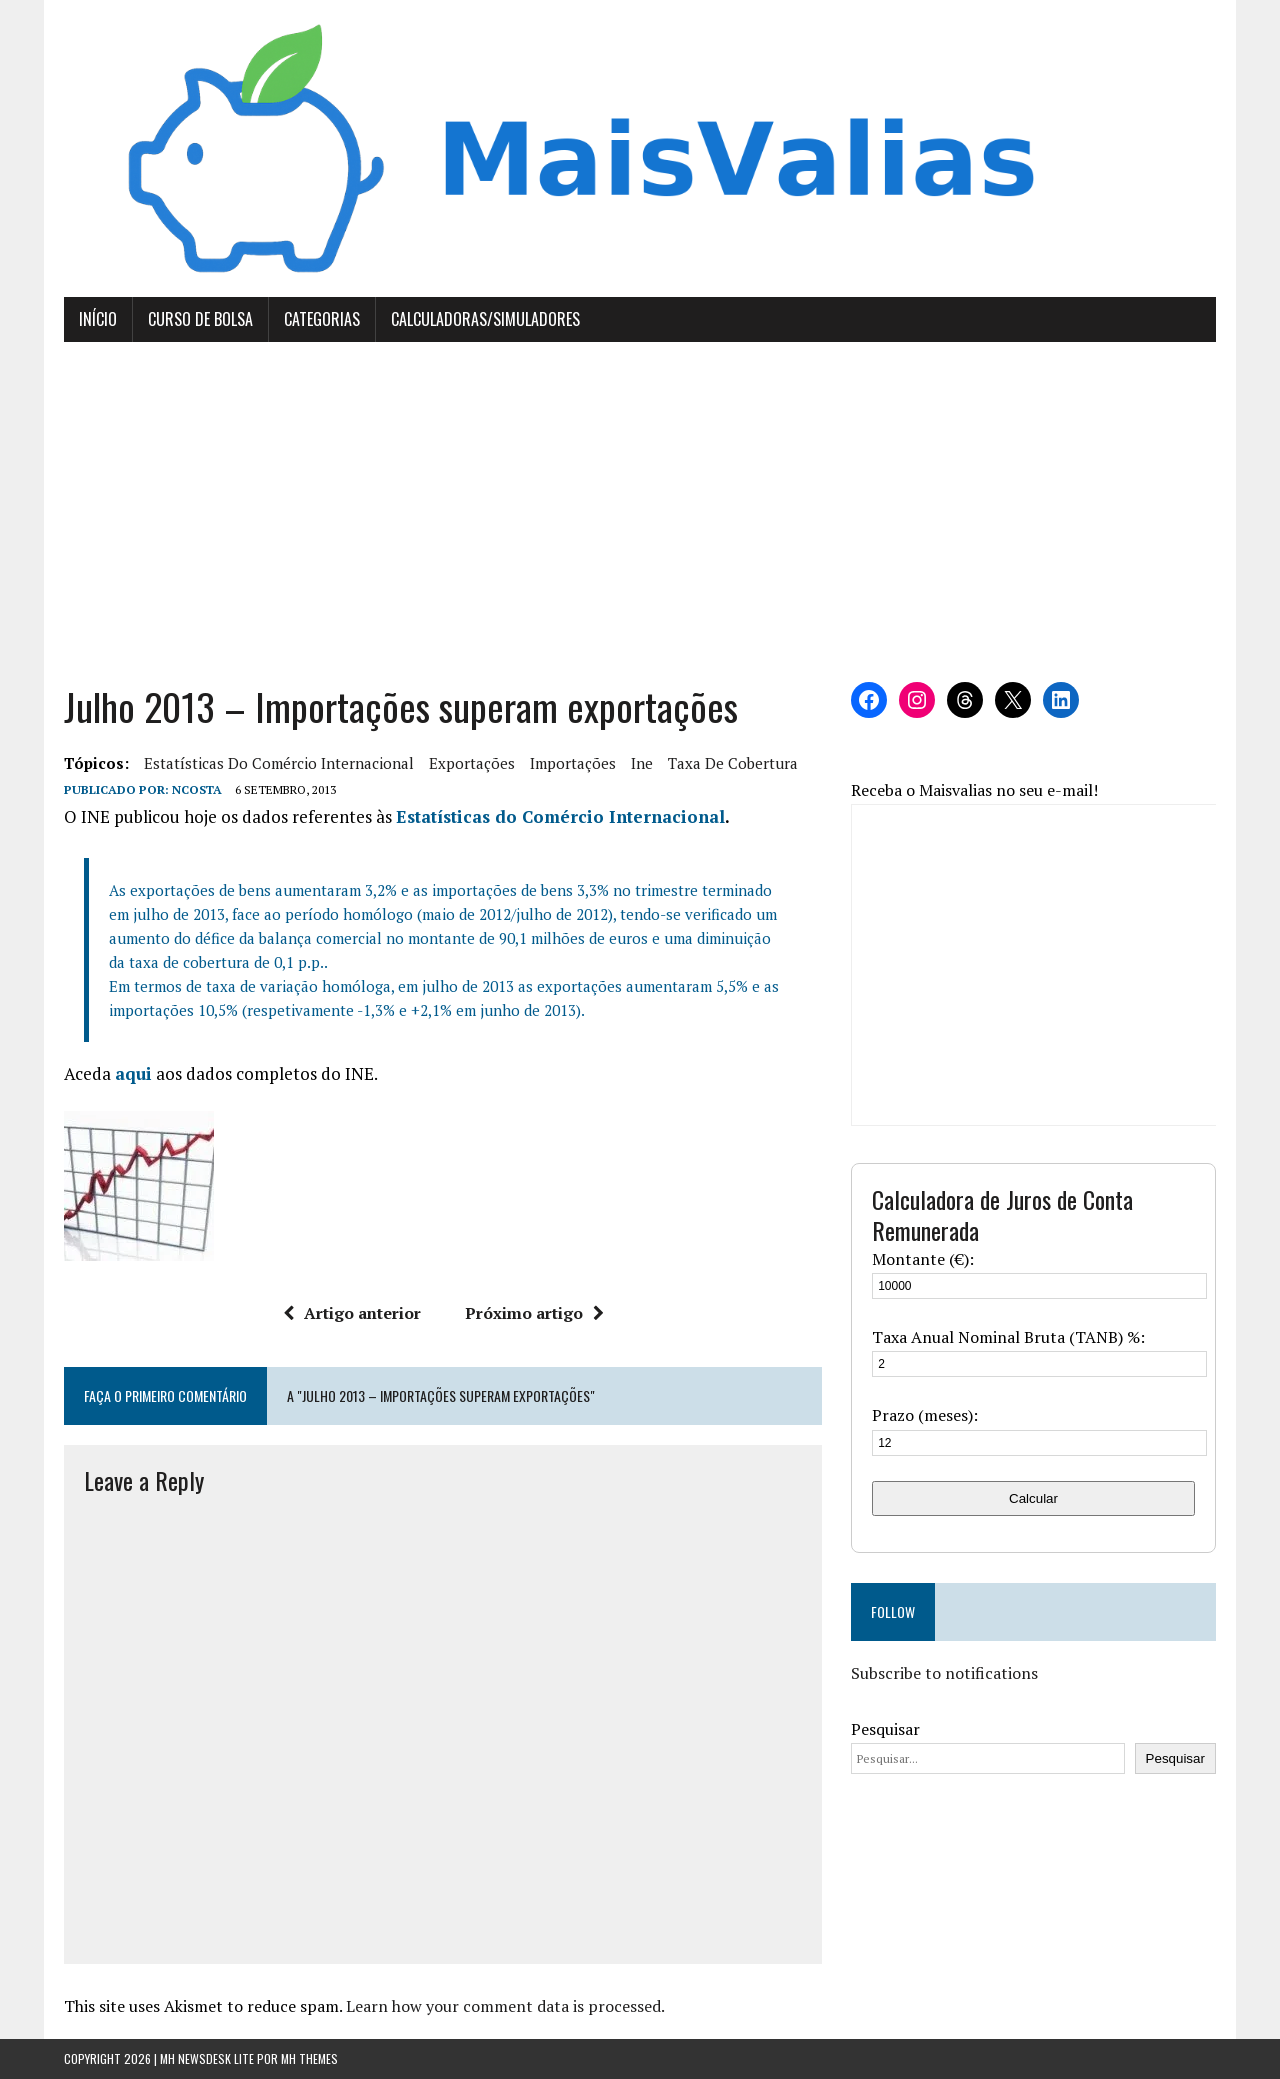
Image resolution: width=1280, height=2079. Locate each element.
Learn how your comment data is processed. (505, 2006)
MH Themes (309, 2058)
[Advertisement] (640, 512)
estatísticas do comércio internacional (279, 763)
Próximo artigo (534, 1313)
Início (98, 319)
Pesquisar (885, 1729)
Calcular (1033, 1498)
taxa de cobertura (733, 763)
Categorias (322, 319)
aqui (133, 1073)
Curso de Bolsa (200, 319)
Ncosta (197, 789)
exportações (472, 763)
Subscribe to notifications (944, 1673)
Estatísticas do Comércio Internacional (560, 816)
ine (642, 763)
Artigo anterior (352, 1313)
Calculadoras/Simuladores (485, 319)
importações (573, 763)
